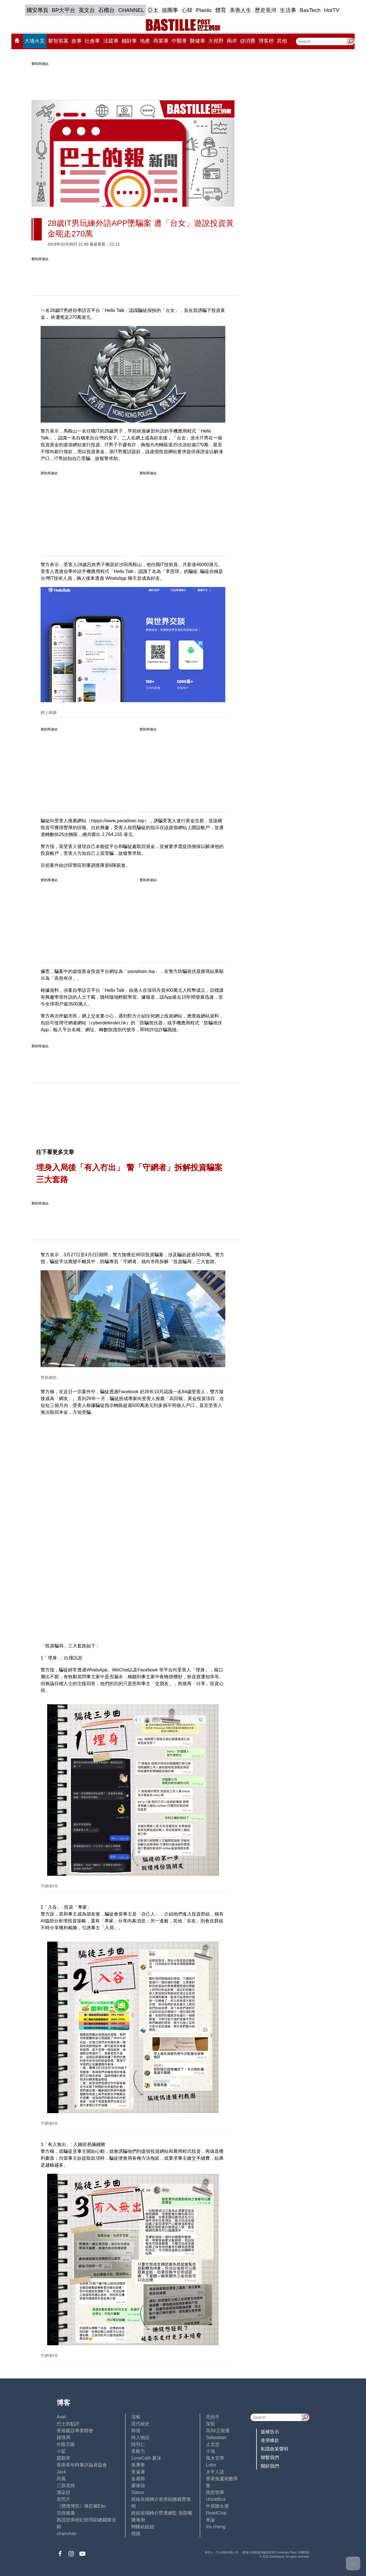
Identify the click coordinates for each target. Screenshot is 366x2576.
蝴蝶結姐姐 (142, 2526)
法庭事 (111, 41)
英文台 (87, 10)
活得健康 (66, 2513)
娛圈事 (170, 10)
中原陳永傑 (217, 2506)
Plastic (204, 10)
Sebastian (216, 2437)
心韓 (187, 10)
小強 (210, 2451)
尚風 (61, 2478)
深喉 (135, 2416)
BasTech (310, 10)
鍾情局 (63, 2437)
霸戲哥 (63, 2458)
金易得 (138, 2478)
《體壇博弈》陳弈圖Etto (81, 2506)
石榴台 (106, 10)
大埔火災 (34, 41)
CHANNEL (131, 10)
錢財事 (129, 41)
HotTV (331, 10)
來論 (210, 2519)
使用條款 (270, 2440)
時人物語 (140, 2437)
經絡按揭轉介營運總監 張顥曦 (161, 2513)
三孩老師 (66, 2485)
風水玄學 (215, 2458)
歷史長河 (266, 10)
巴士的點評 (68, 2423)
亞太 (153, 10)
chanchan (66, 2533)
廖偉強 (138, 2485)
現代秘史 (140, 2423)
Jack (61, 2471)
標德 (135, 2533)
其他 (282, 41)
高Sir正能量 (218, 2430)
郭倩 (135, 2430)
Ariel (61, 2416)
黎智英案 (58, 41)
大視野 (216, 41)
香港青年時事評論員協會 (82, 2464)
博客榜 (266, 41)
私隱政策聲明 (274, 2448)
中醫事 (179, 41)
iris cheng (215, 2526)
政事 (76, 41)
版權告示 (270, 2431)
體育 (220, 10)
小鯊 (61, 2451)
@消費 (247, 41)
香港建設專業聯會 (75, 2430)
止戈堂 (213, 2444)
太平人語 (215, 2471)
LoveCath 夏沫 (146, 2458)
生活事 (288, 10)
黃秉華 (138, 2464)
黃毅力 (138, 2451)
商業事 (161, 41)
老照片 (63, 2499)
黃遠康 (138, 2471)
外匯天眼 (66, 2444)
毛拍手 (213, 2416)
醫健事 (197, 41)
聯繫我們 (270, 2457)
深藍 (210, 2423)
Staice (137, 2492)
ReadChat (216, 2513)
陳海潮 (138, 2519)
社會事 (92, 41)
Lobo (211, 2464)
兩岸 (232, 41)
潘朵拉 (63, 2492)
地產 (145, 41)
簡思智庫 (215, 2492)
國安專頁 (37, 10)
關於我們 (270, 2466)
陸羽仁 (138, 2444)
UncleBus (215, 2499)
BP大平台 (63, 10)
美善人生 (240, 10)
